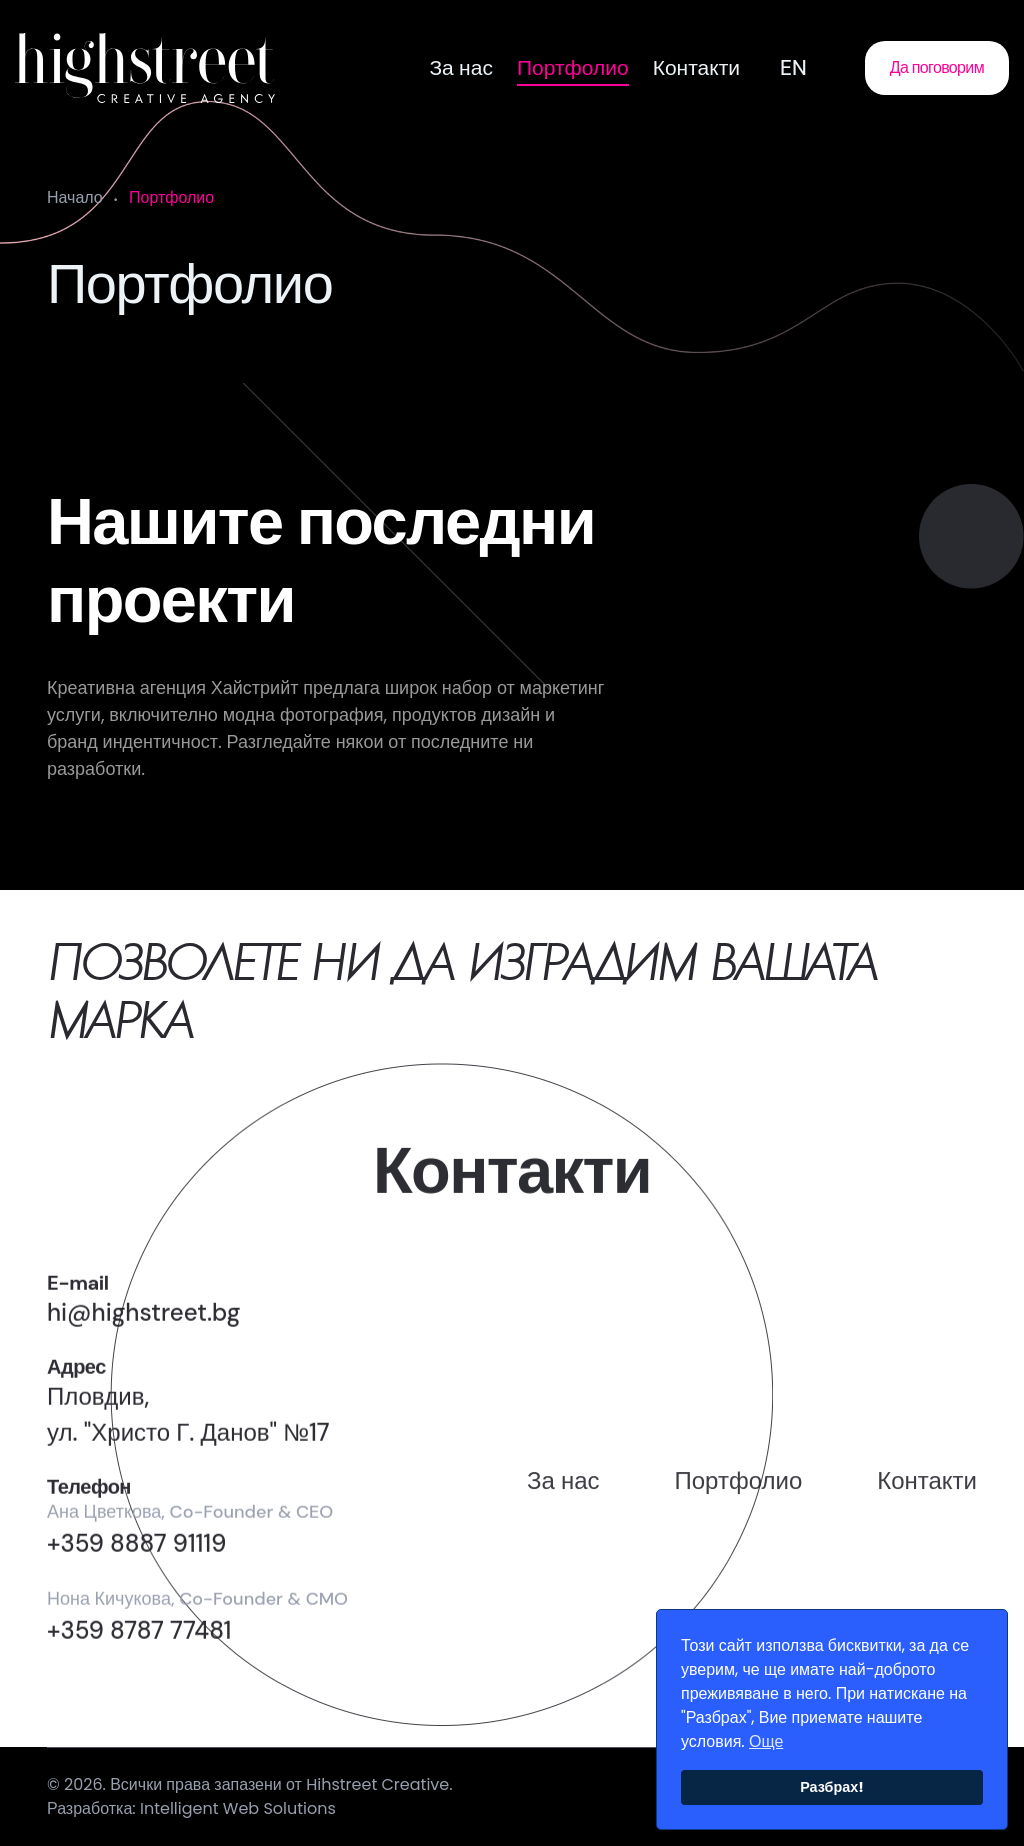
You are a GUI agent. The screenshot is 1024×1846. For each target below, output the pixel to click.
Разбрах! (832, 1787)
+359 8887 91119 (136, 1584)
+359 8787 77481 (139, 1671)
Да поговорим (937, 67)
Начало (75, 197)
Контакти (696, 68)
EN (793, 68)
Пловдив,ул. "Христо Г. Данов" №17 (188, 1455)
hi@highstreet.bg (143, 1353)
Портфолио (573, 68)
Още (766, 1741)
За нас (461, 68)
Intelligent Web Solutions (238, 1816)
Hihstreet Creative (377, 1792)
